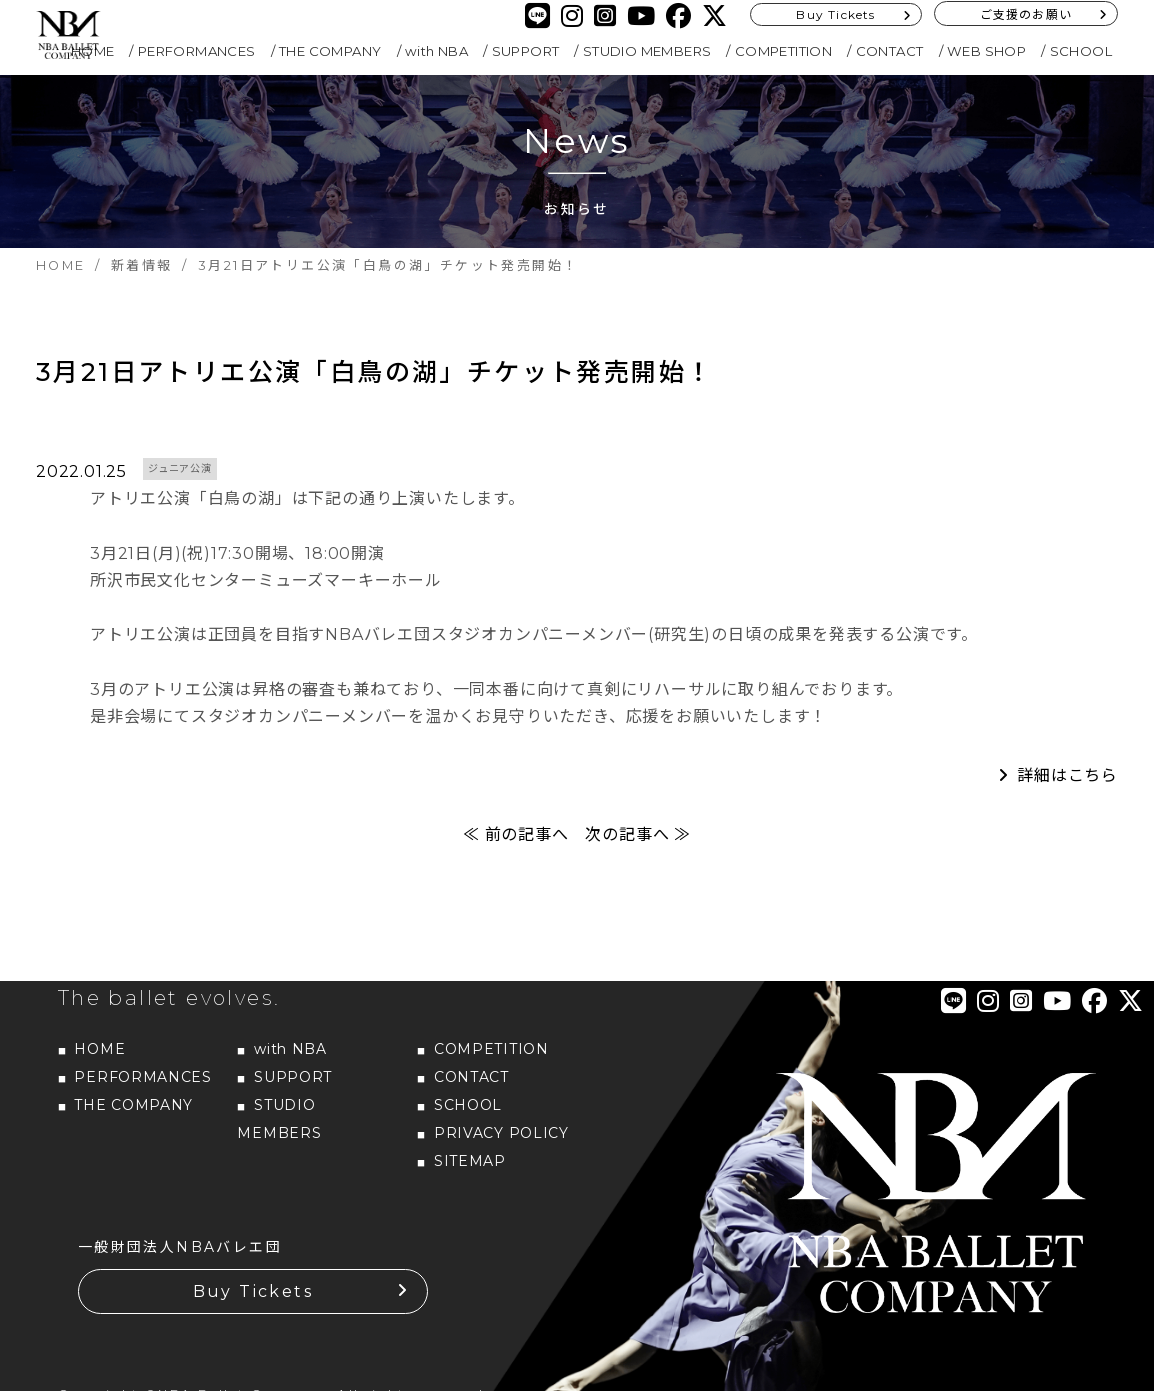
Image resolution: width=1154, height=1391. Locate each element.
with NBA (436, 51)
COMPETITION (783, 51)
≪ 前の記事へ (516, 834)
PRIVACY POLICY (501, 1133)
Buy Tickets (835, 14)
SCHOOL (1081, 51)
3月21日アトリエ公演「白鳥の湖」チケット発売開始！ (374, 372)
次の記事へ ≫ (638, 834)
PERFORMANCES (197, 51)
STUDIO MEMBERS (647, 51)
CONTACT (890, 51)
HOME (99, 1049)
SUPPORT (526, 51)
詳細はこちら (1067, 775)
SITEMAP (470, 1161)
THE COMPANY (330, 51)
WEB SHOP (986, 51)
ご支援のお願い (1026, 14)
